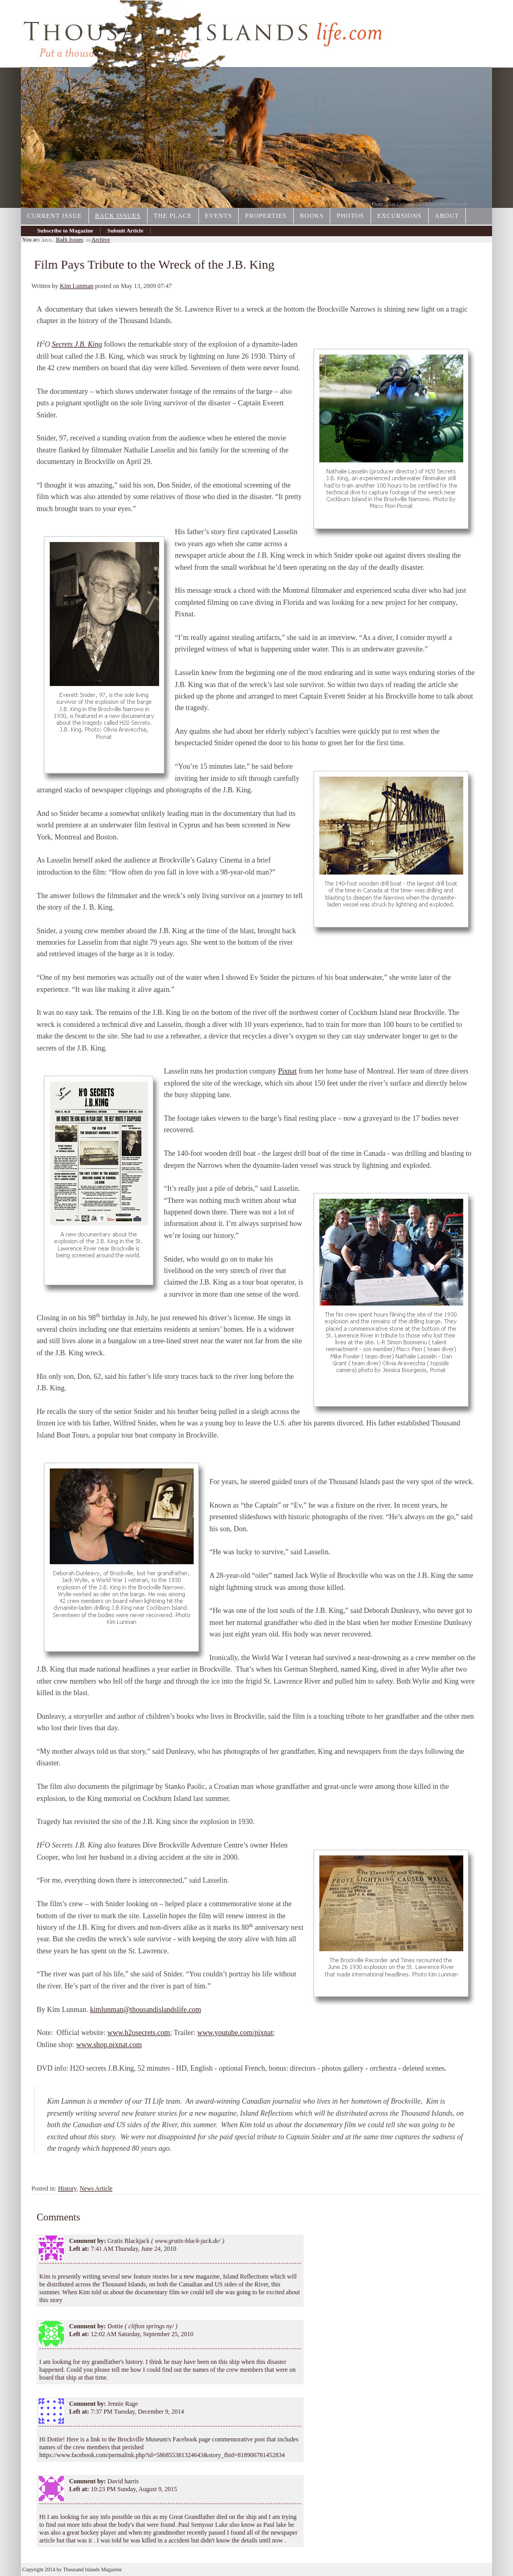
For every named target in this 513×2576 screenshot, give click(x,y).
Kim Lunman (76, 286)
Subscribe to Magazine (65, 230)
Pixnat (287, 1071)
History (67, 2188)
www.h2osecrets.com (138, 2033)
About (447, 215)
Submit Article (125, 230)
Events (218, 215)
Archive (47, 239)
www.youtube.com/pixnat (235, 2033)
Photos (350, 215)
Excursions (399, 215)
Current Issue (54, 215)
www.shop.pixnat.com (108, 2045)
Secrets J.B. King (77, 344)
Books (312, 215)
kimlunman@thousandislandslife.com (145, 2010)
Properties (266, 215)
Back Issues (118, 215)
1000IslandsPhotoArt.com (441, 204)
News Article (96, 2188)
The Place (173, 215)
